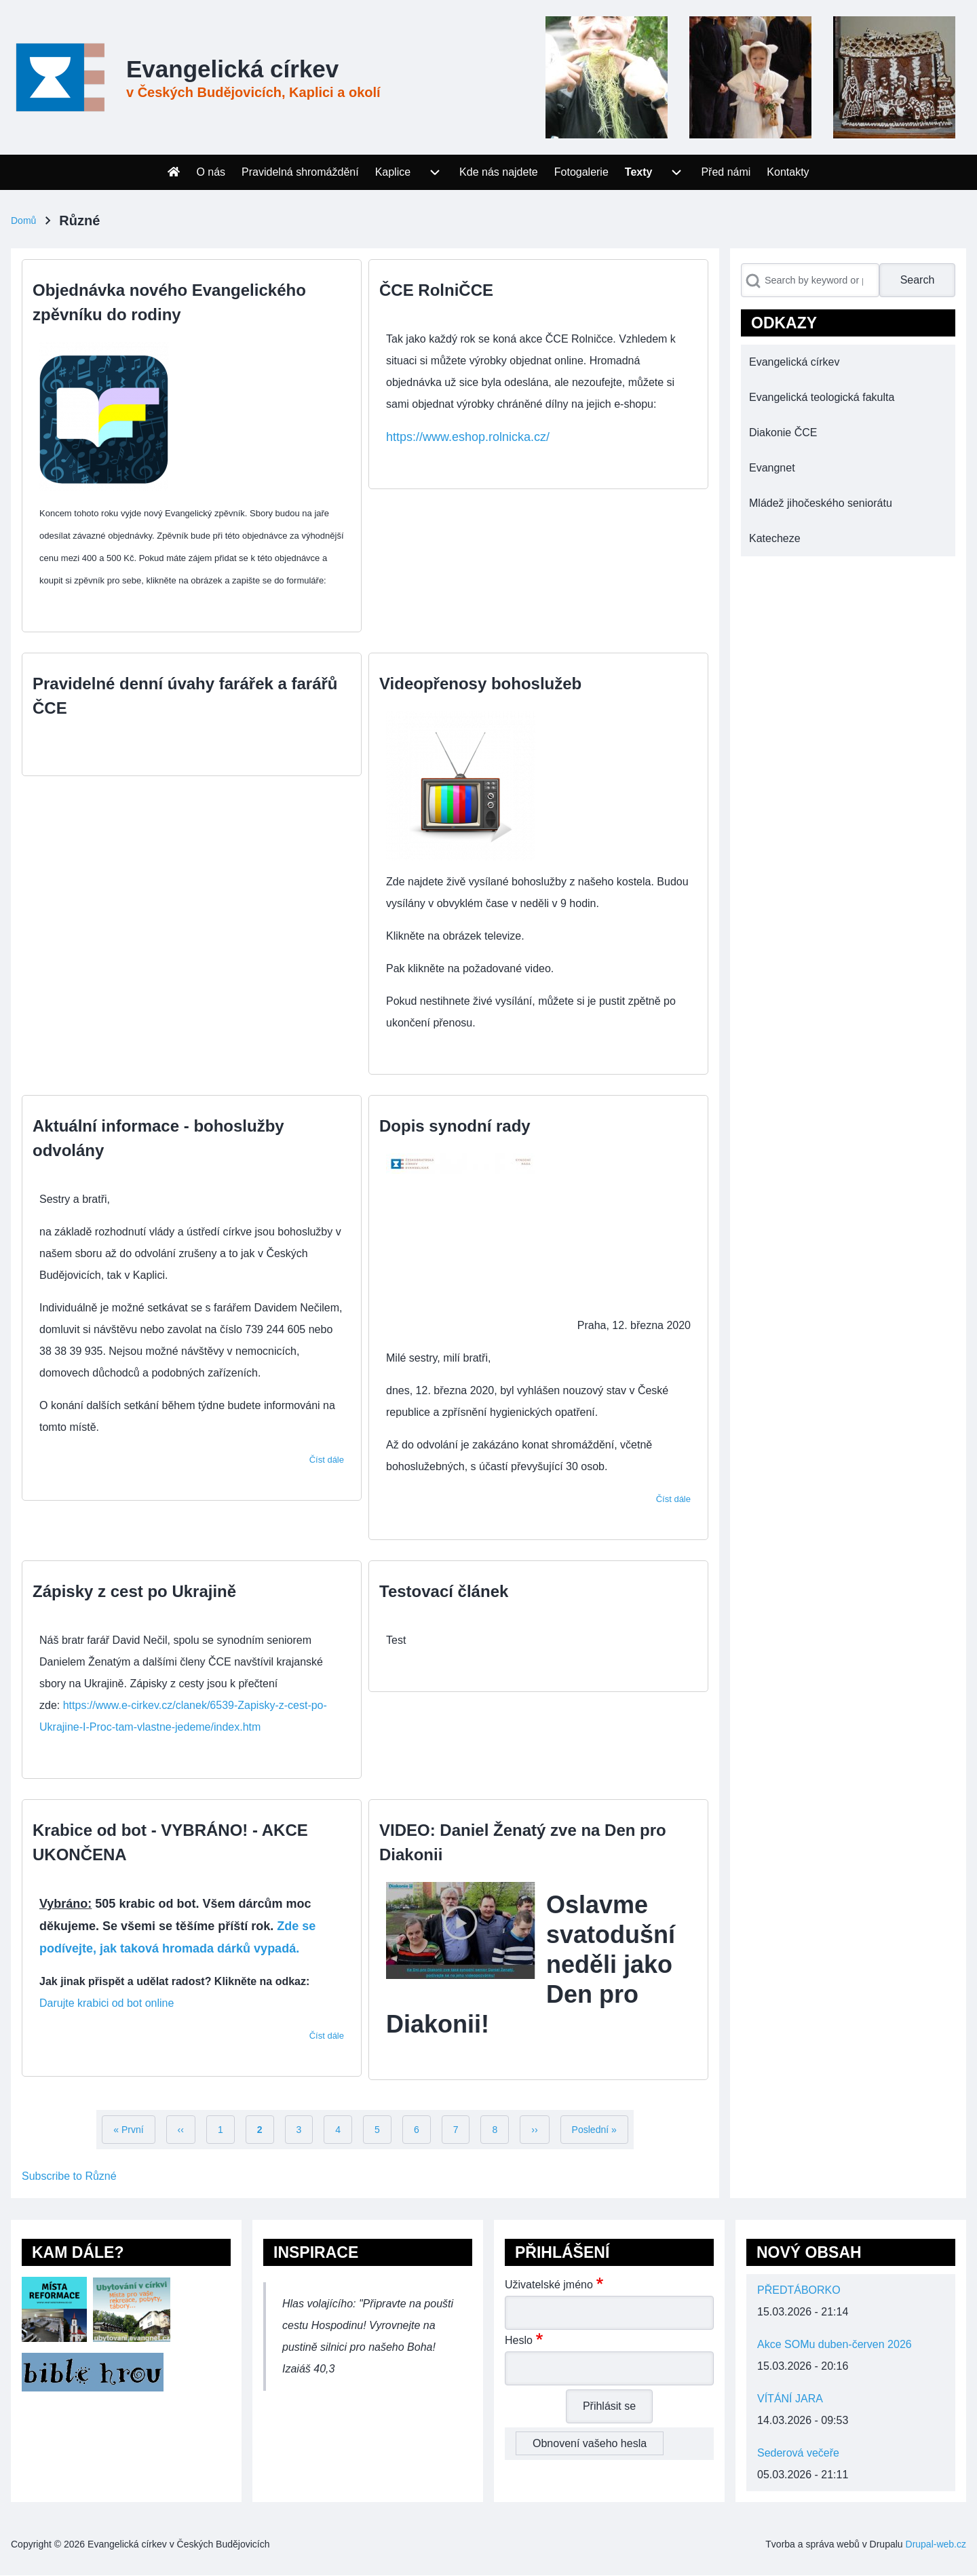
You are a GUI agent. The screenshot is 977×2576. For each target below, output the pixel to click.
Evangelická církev (232, 69)
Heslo (519, 2340)
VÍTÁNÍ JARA (790, 2398)
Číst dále (326, 1460)
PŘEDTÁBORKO (799, 2290)
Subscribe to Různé (69, 2176)
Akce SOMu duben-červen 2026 (834, 2344)
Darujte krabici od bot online (106, 2003)
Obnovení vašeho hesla (590, 2443)
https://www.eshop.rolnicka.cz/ (468, 437)
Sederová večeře (798, 2453)
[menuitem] (173, 172)
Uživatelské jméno (549, 2284)
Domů (23, 220)
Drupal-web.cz (936, 2544)
